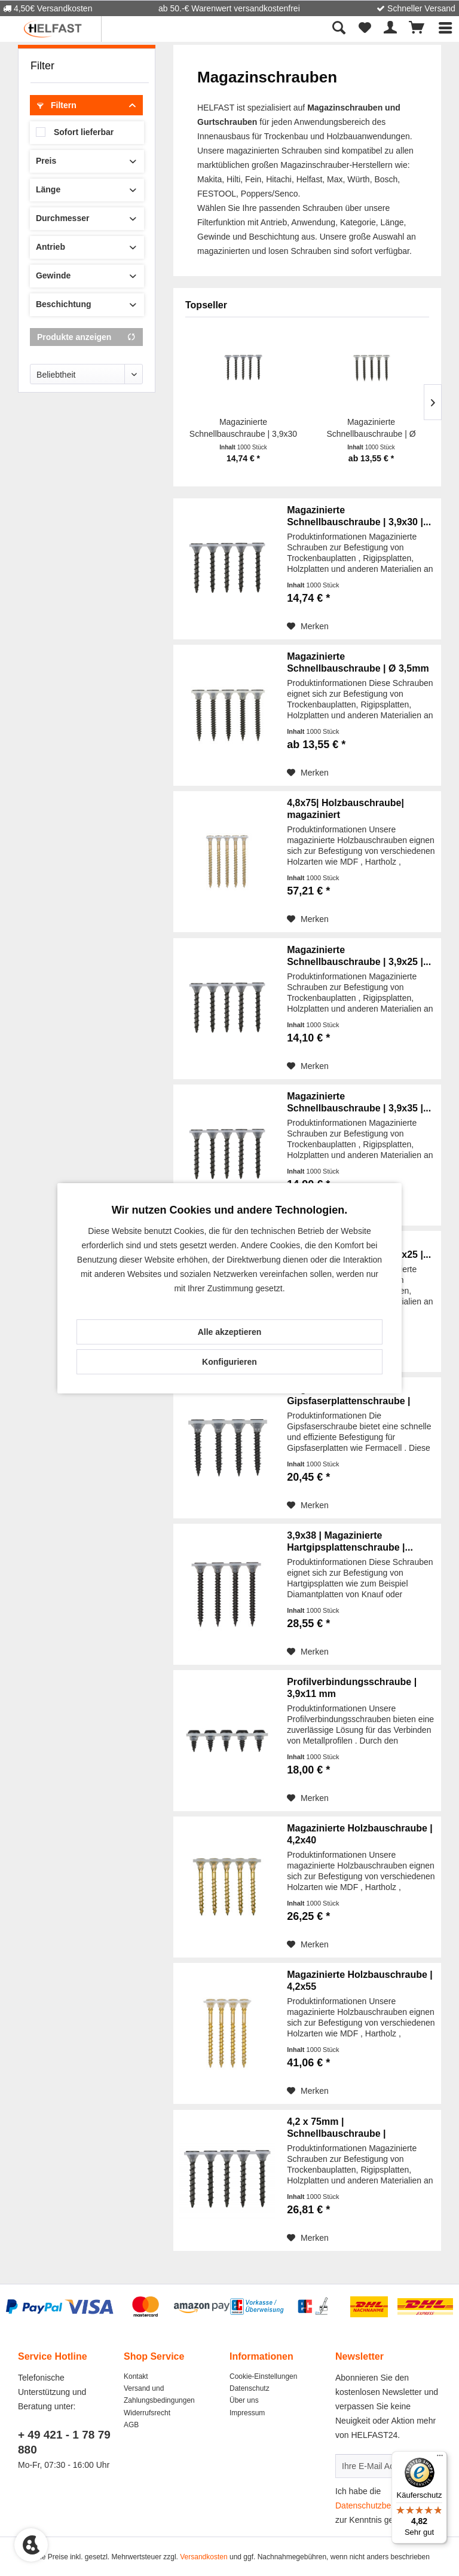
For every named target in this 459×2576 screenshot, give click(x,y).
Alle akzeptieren (230, 1332)
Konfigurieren (229, 1362)
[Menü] (440, 2458)
